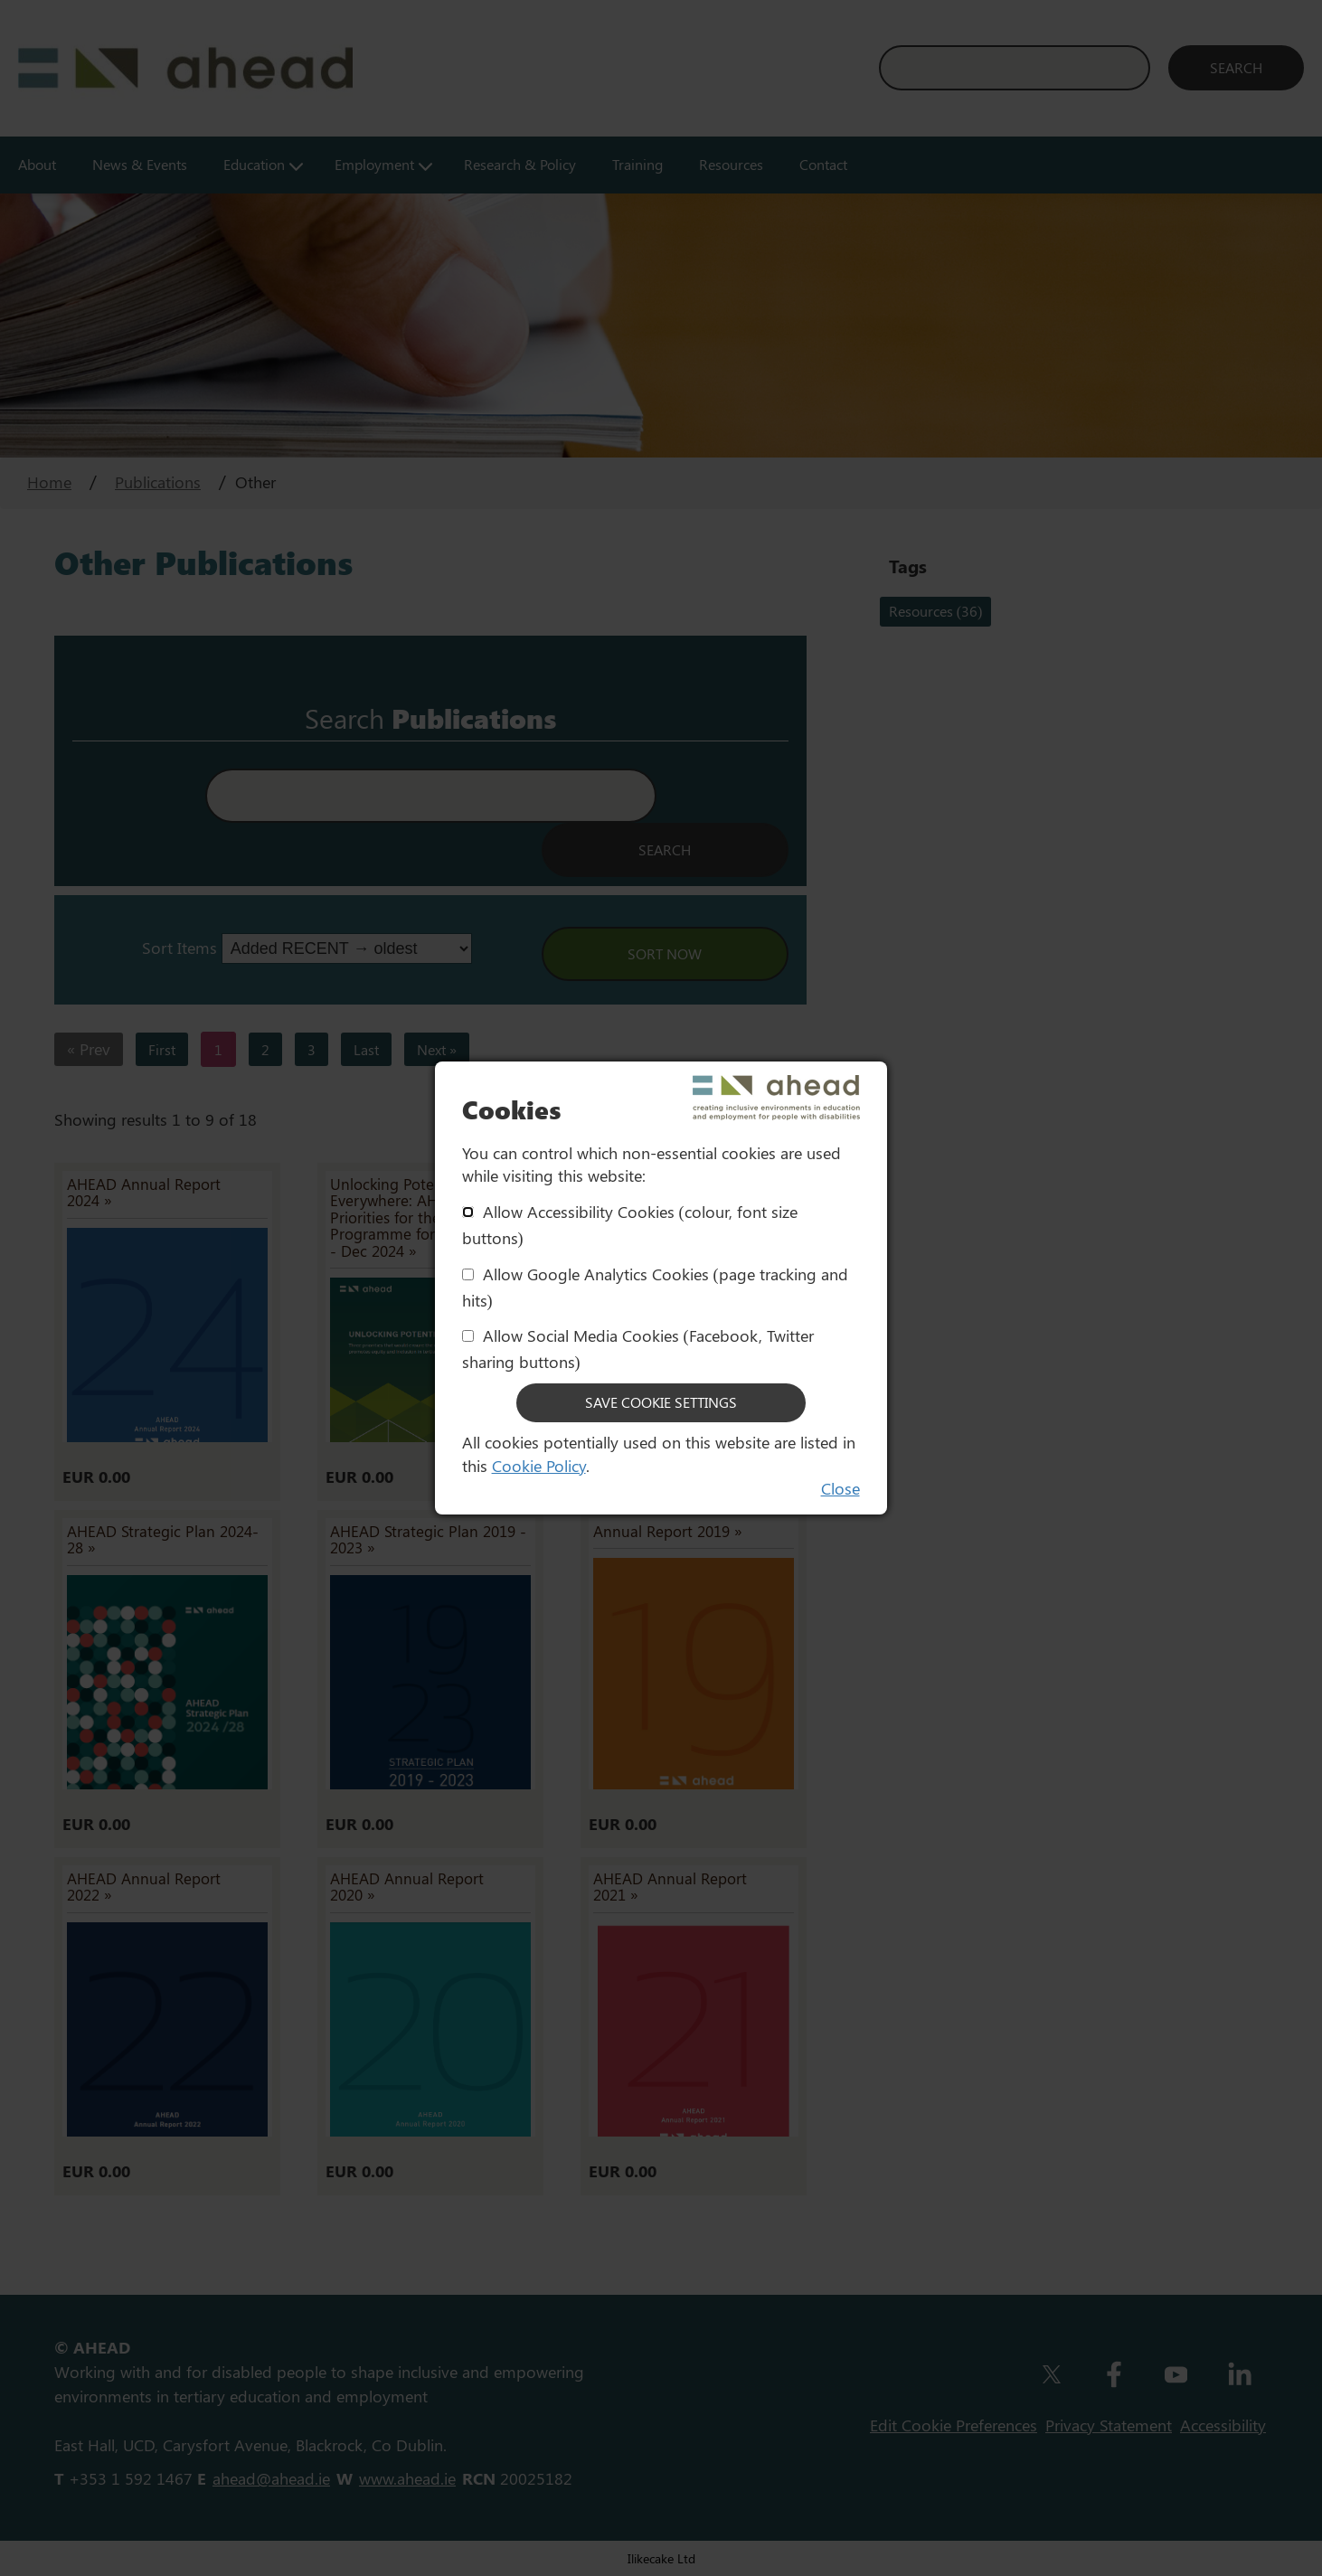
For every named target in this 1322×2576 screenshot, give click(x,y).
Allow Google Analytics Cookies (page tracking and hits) (655, 1287)
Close (840, 1488)
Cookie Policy (539, 1466)
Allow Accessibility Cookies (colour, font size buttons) (630, 1225)
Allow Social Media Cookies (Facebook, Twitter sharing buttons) (638, 1349)
